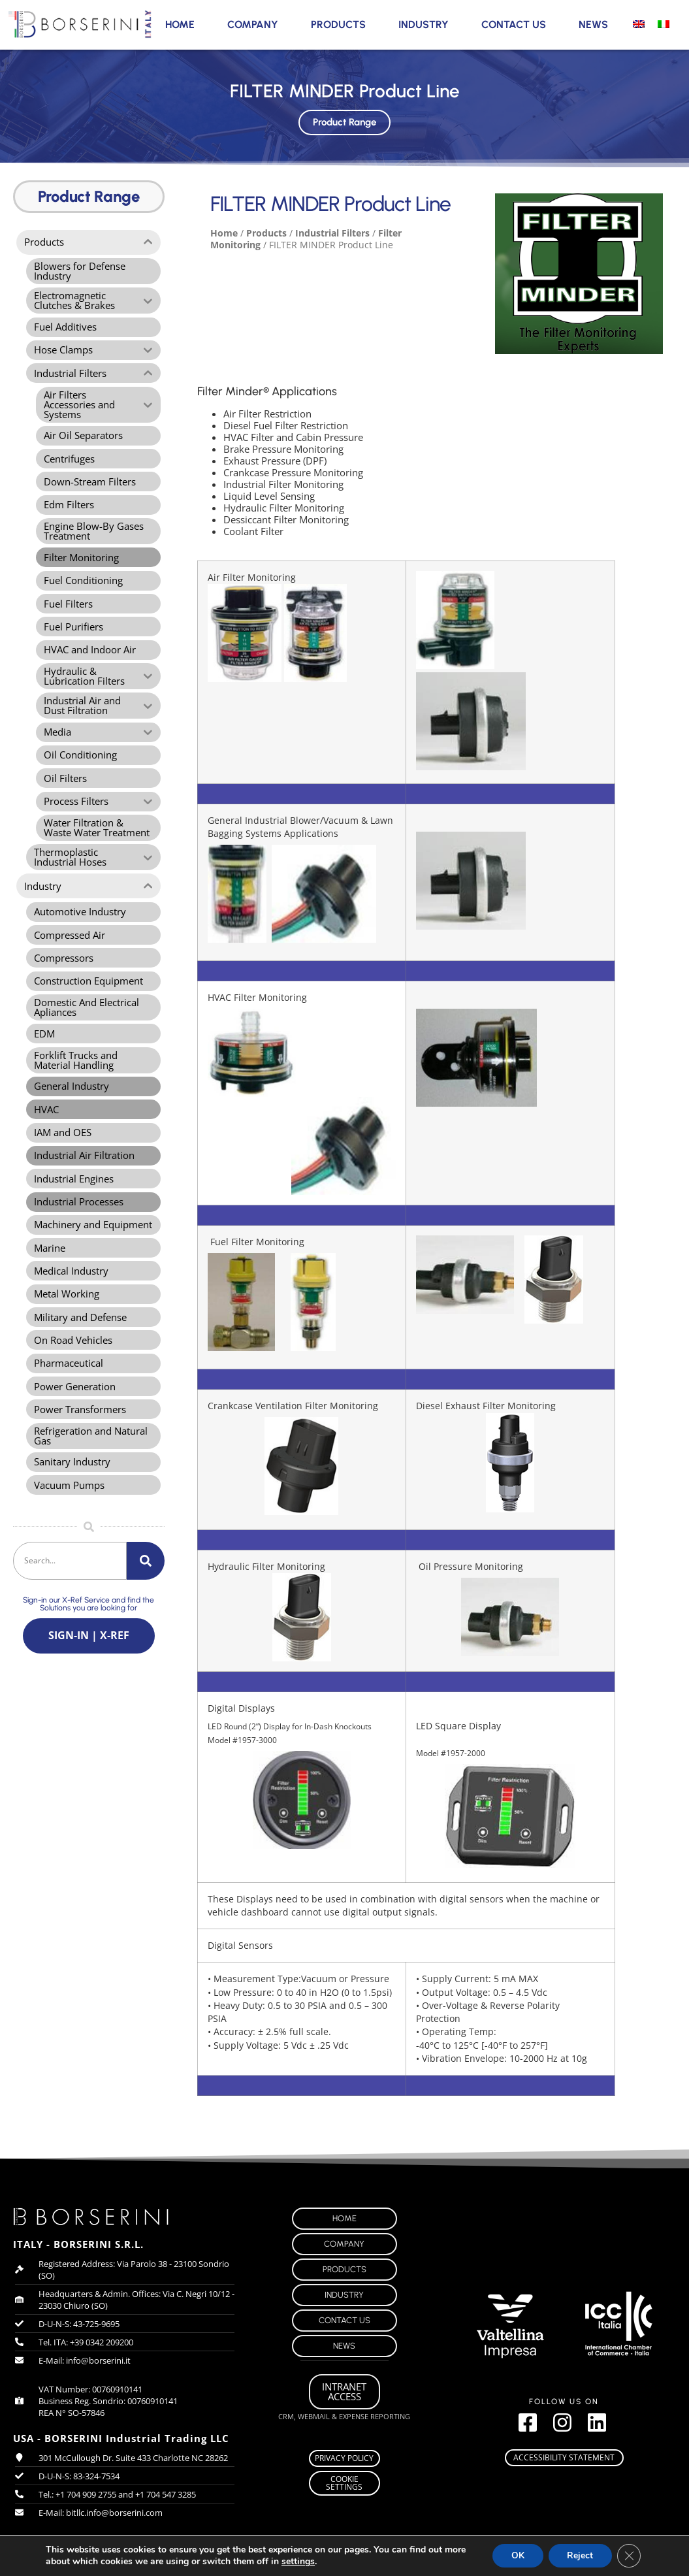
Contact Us (513, 24)
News (593, 24)
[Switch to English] (638, 23)
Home (180, 24)
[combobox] (70, 1590)
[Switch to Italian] (663, 23)
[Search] (146, 1590)
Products (338, 24)
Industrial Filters (332, 233)
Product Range (344, 120)
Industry (423, 24)
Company (252, 24)
